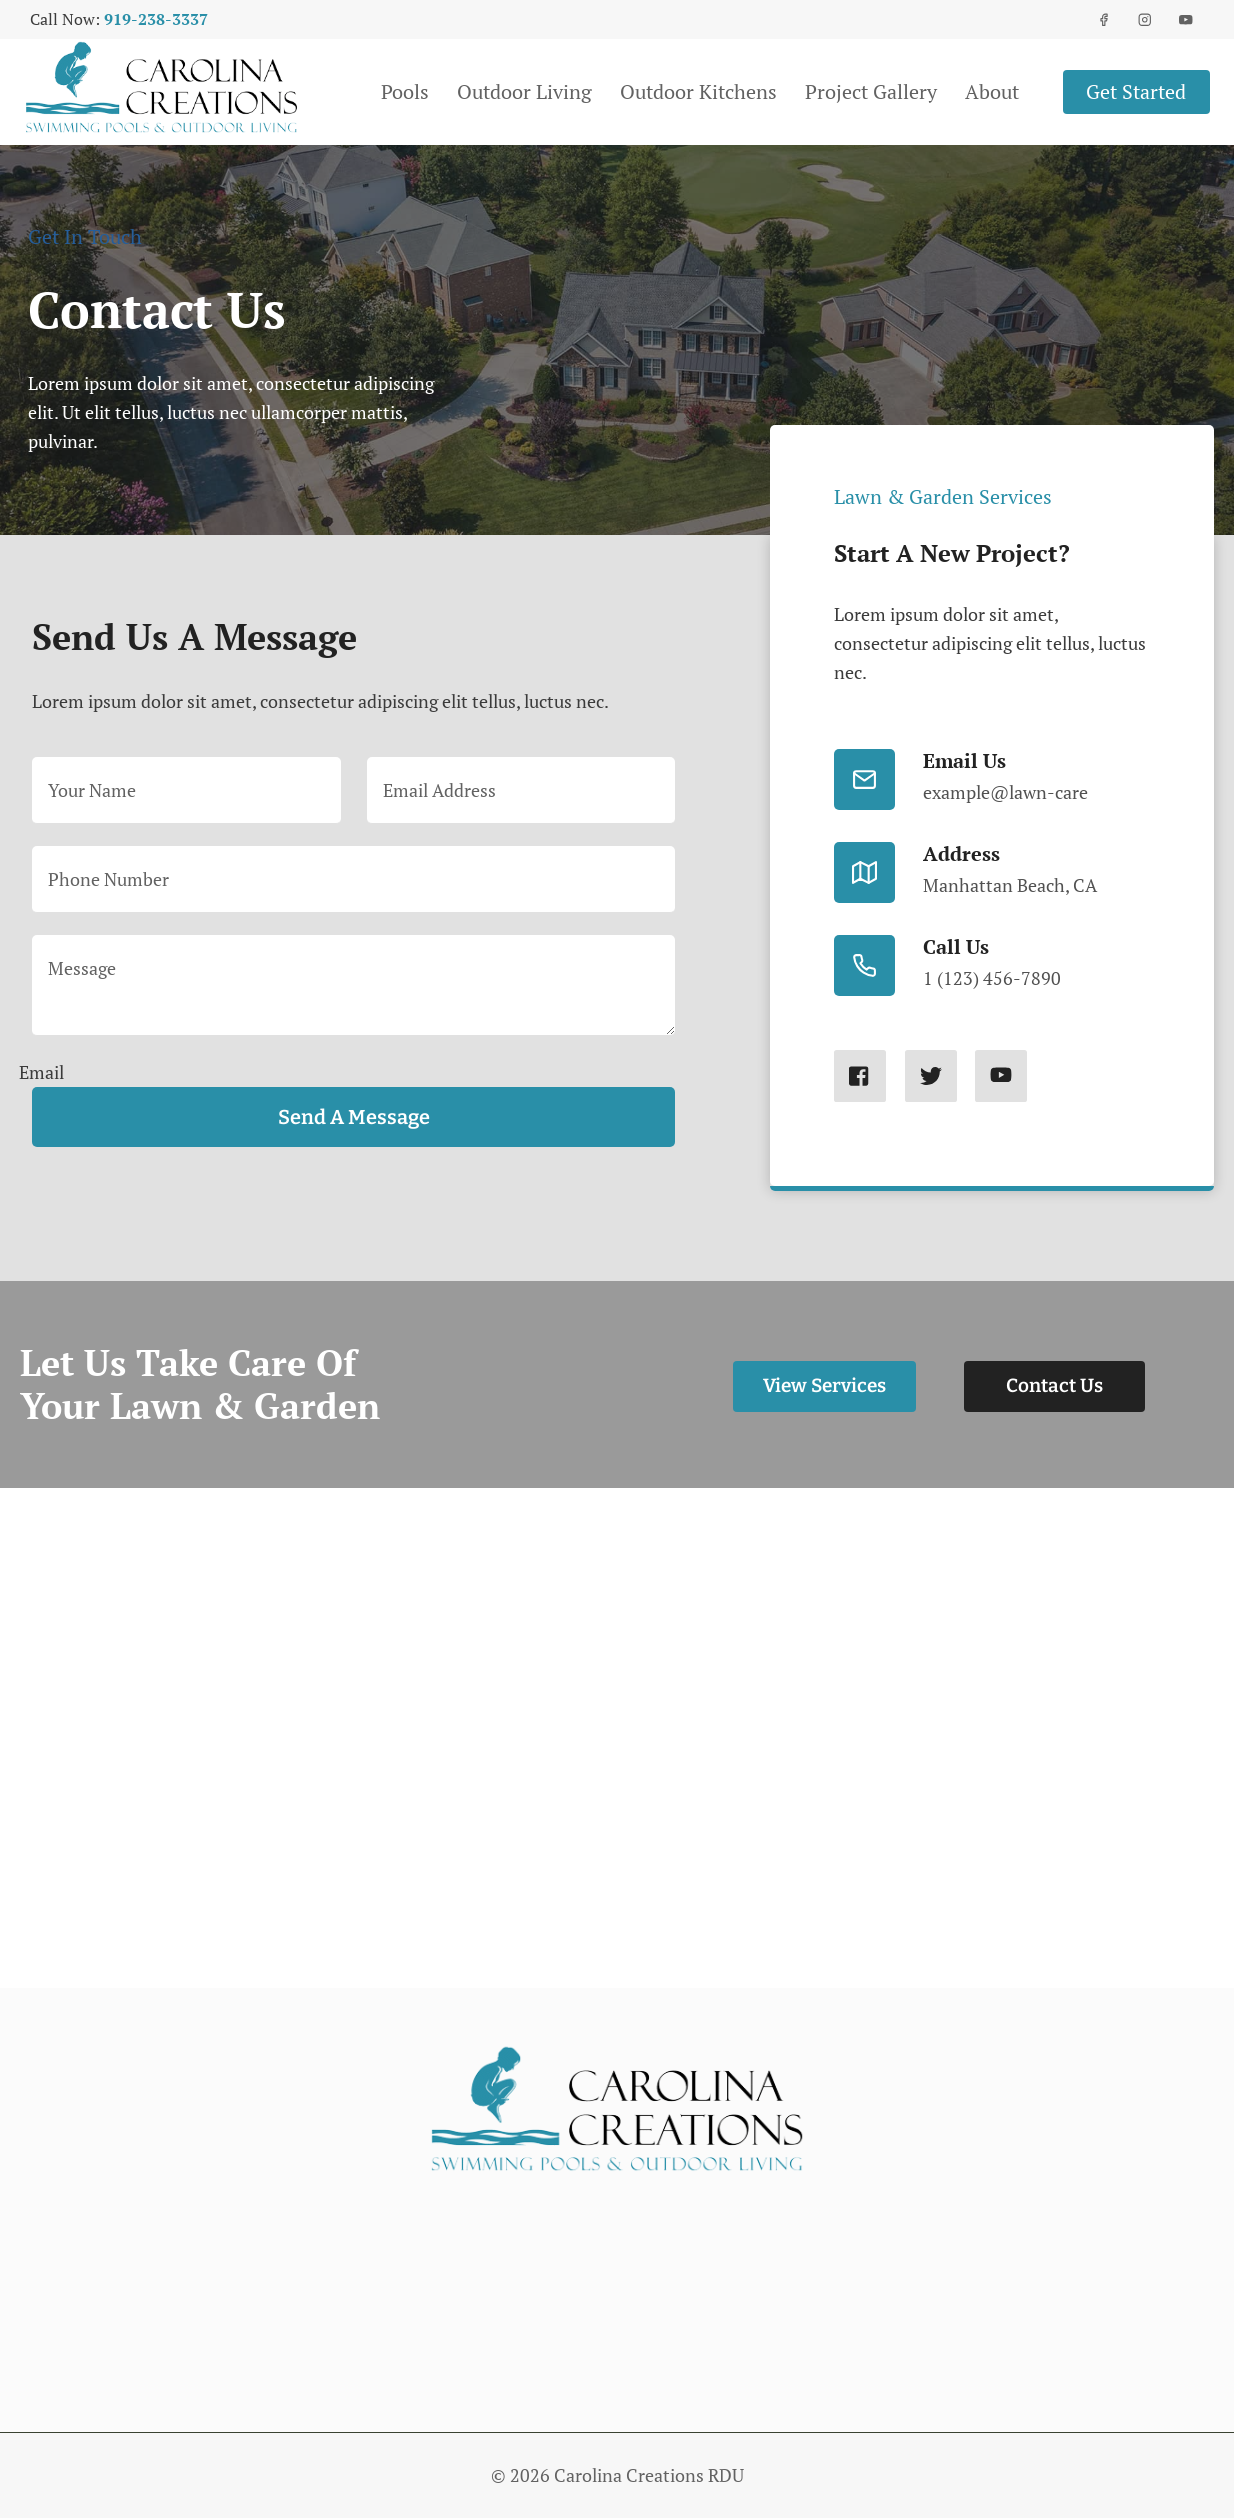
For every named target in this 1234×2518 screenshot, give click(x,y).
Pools (405, 91)
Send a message (348, 1117)
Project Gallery (871, 91)
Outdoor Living (524, 91)
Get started (1136, 91)
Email (39, 1071)
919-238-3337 (156, 19)
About (992, 91)
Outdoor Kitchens (698, 91)
